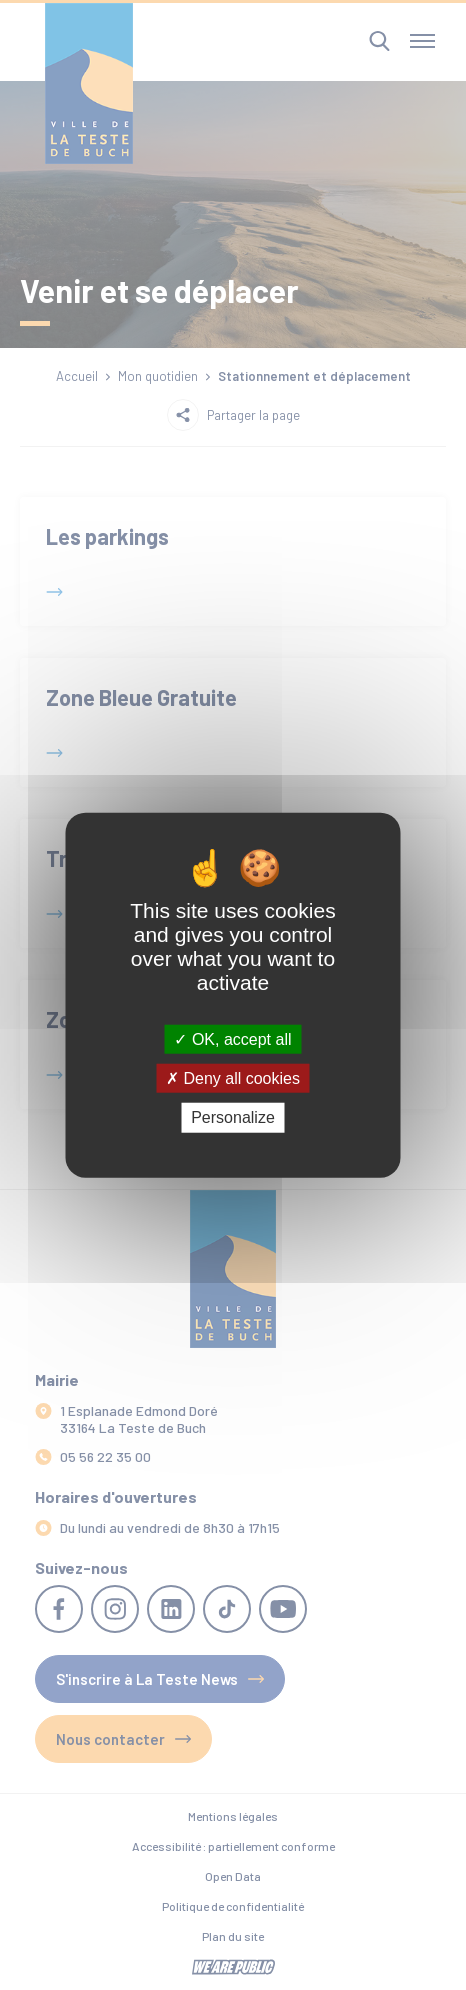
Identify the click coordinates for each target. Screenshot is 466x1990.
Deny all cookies (233, 1078)
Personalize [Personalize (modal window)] (233, 1117)
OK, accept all (232, 1039)
